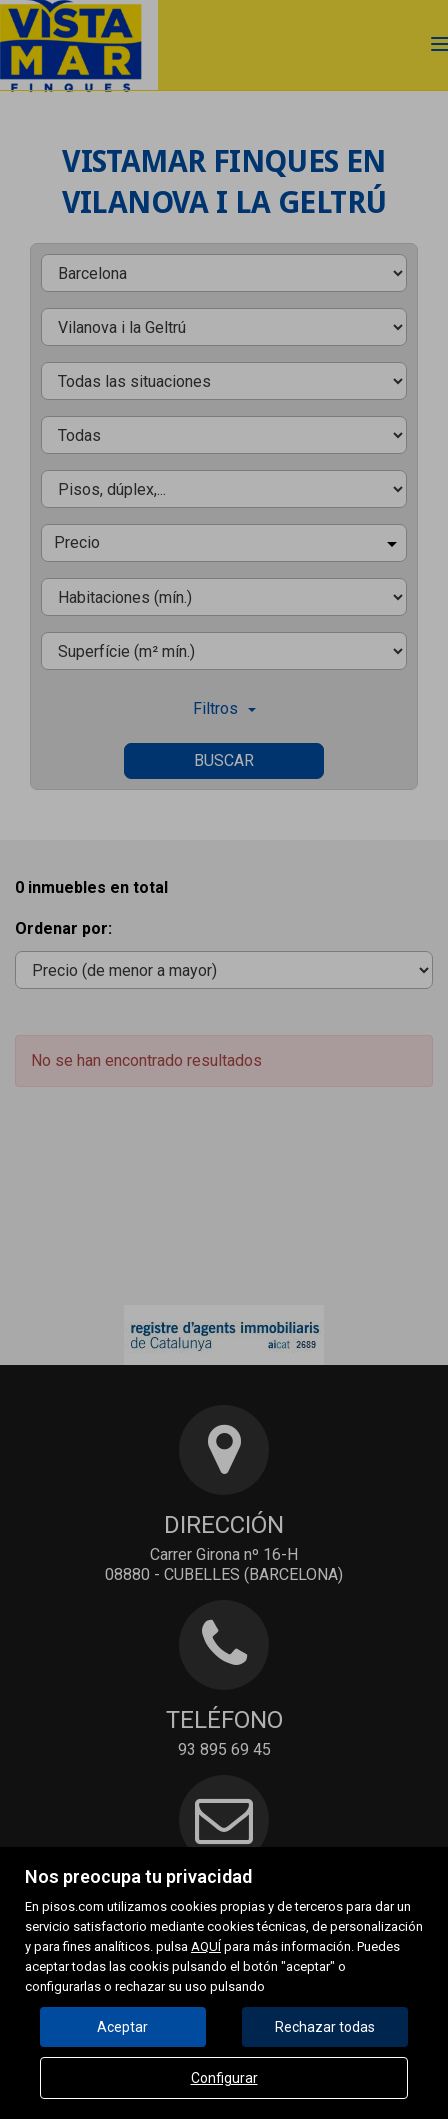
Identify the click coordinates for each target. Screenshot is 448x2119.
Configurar (224, 2078)
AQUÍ (206, 1946)
